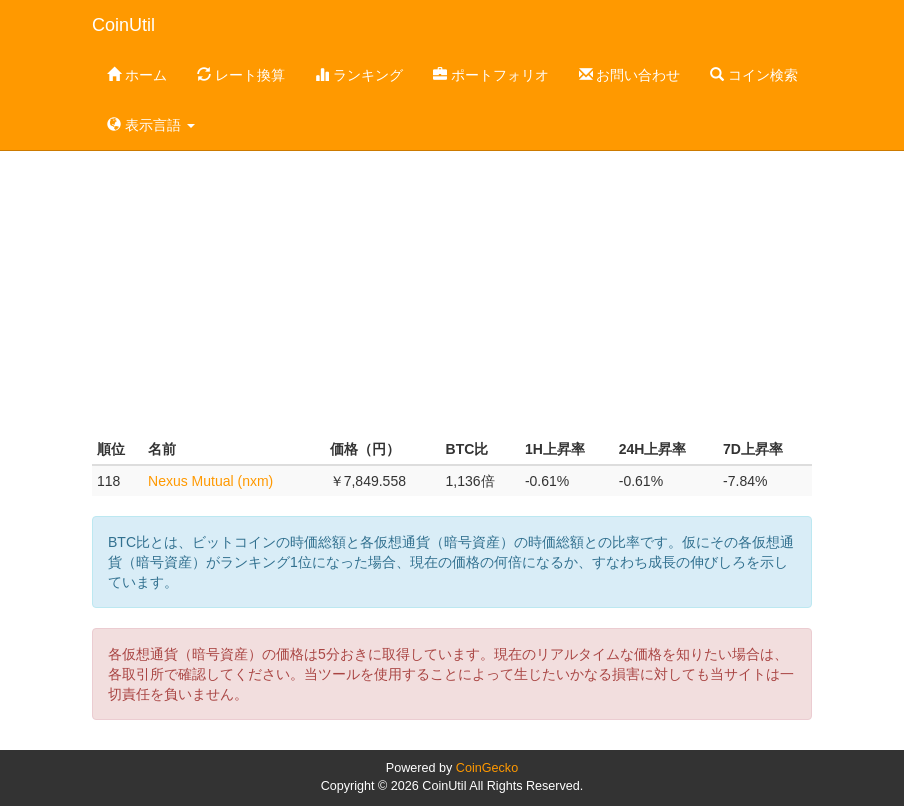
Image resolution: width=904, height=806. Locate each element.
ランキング (359, 75)
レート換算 (241, 75)
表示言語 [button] (151, 125)
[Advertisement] (452, 274)
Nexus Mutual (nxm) (210, 481)
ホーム (137, 75)
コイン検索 (754, 75)
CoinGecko (487, 768)
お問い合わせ (630, 75)
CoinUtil (123, 25)
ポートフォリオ (491, 75)
